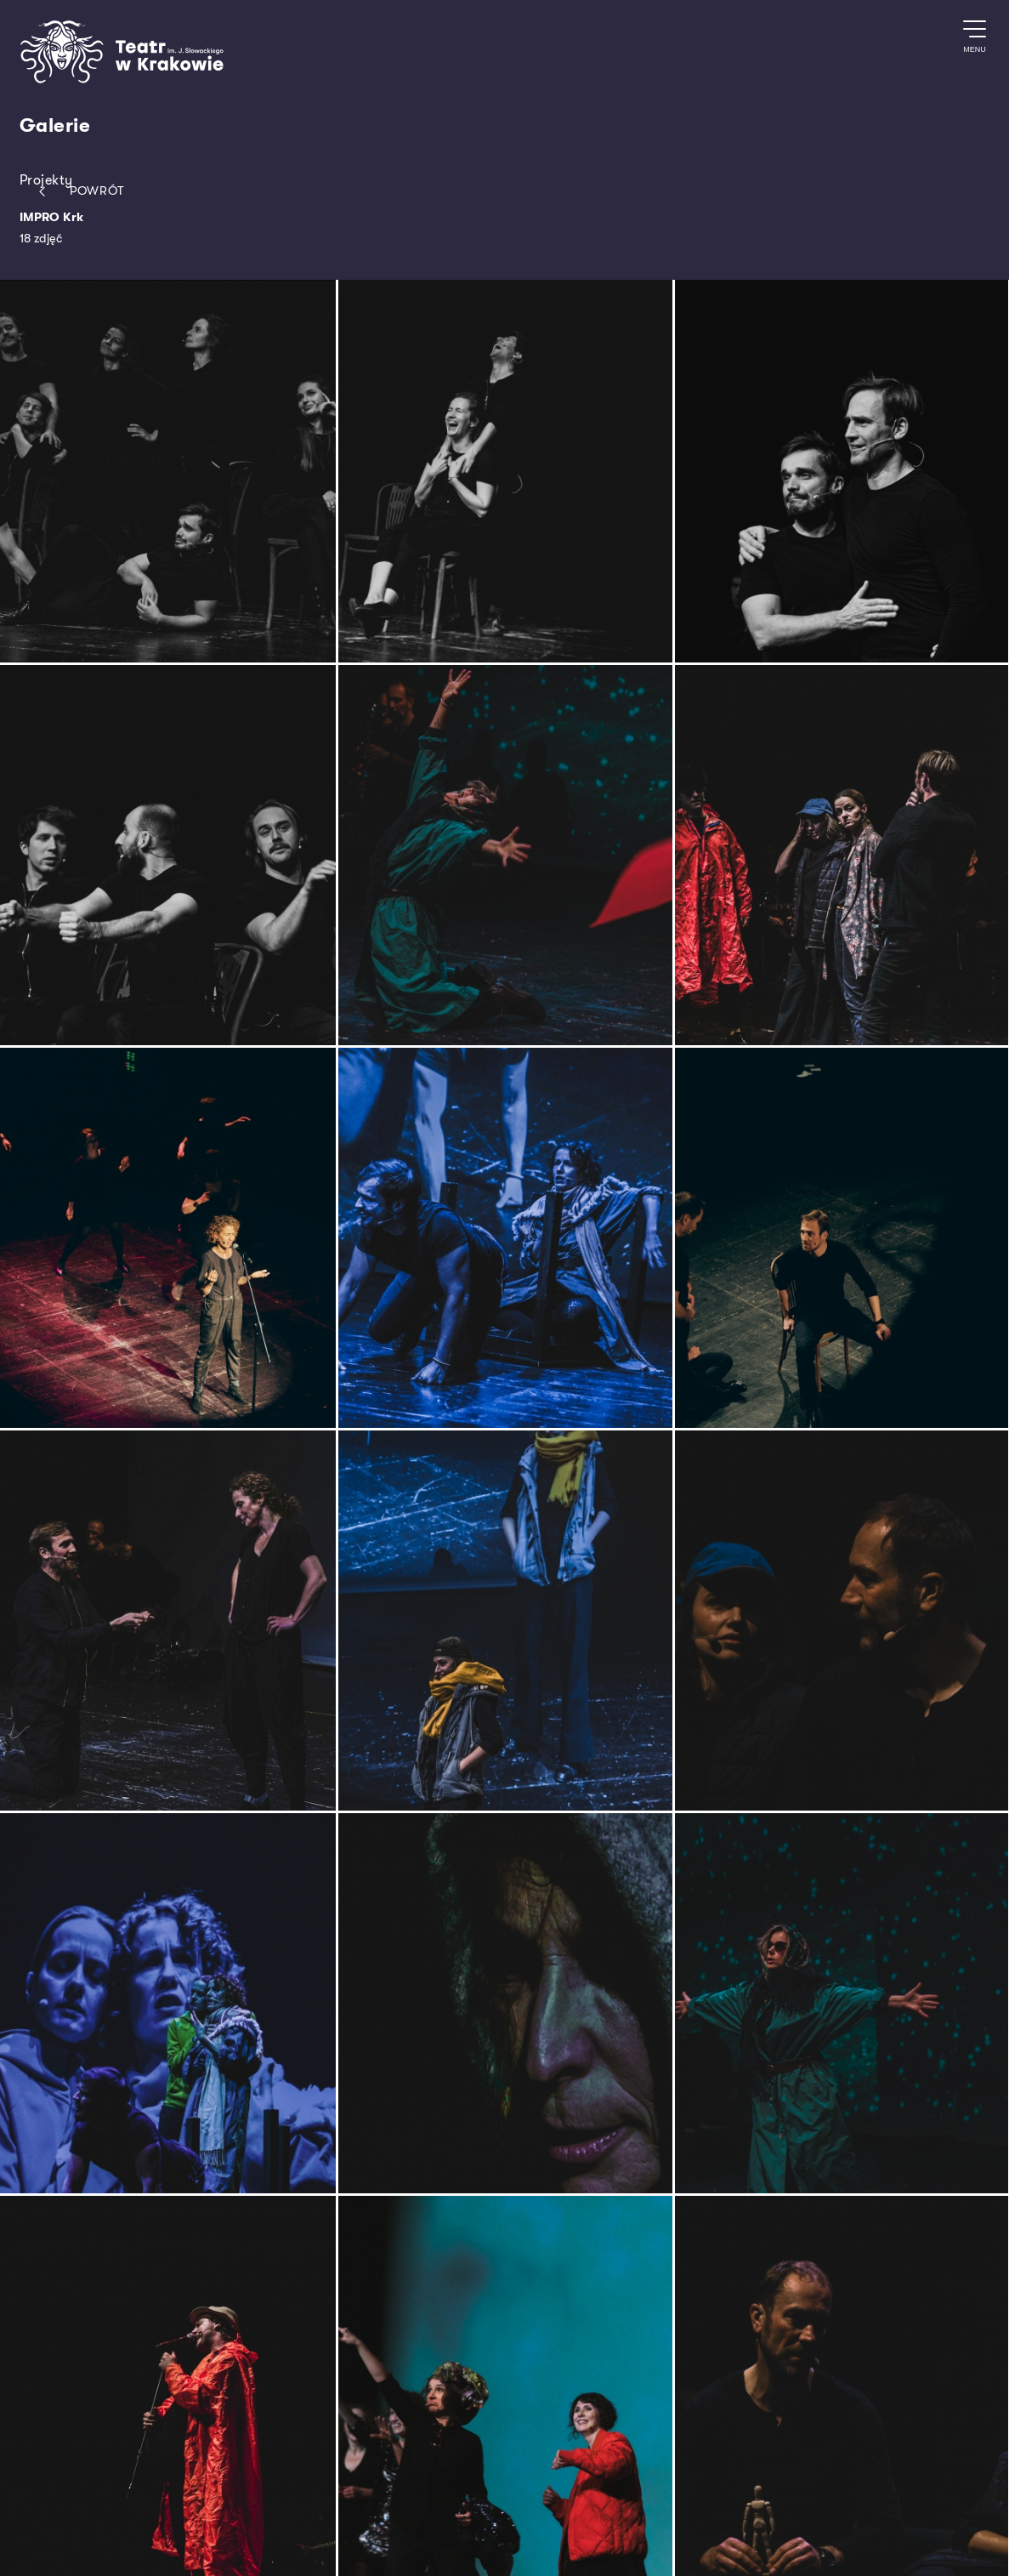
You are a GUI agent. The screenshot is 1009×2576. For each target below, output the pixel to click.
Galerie (55, 126)
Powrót (78, 191)
